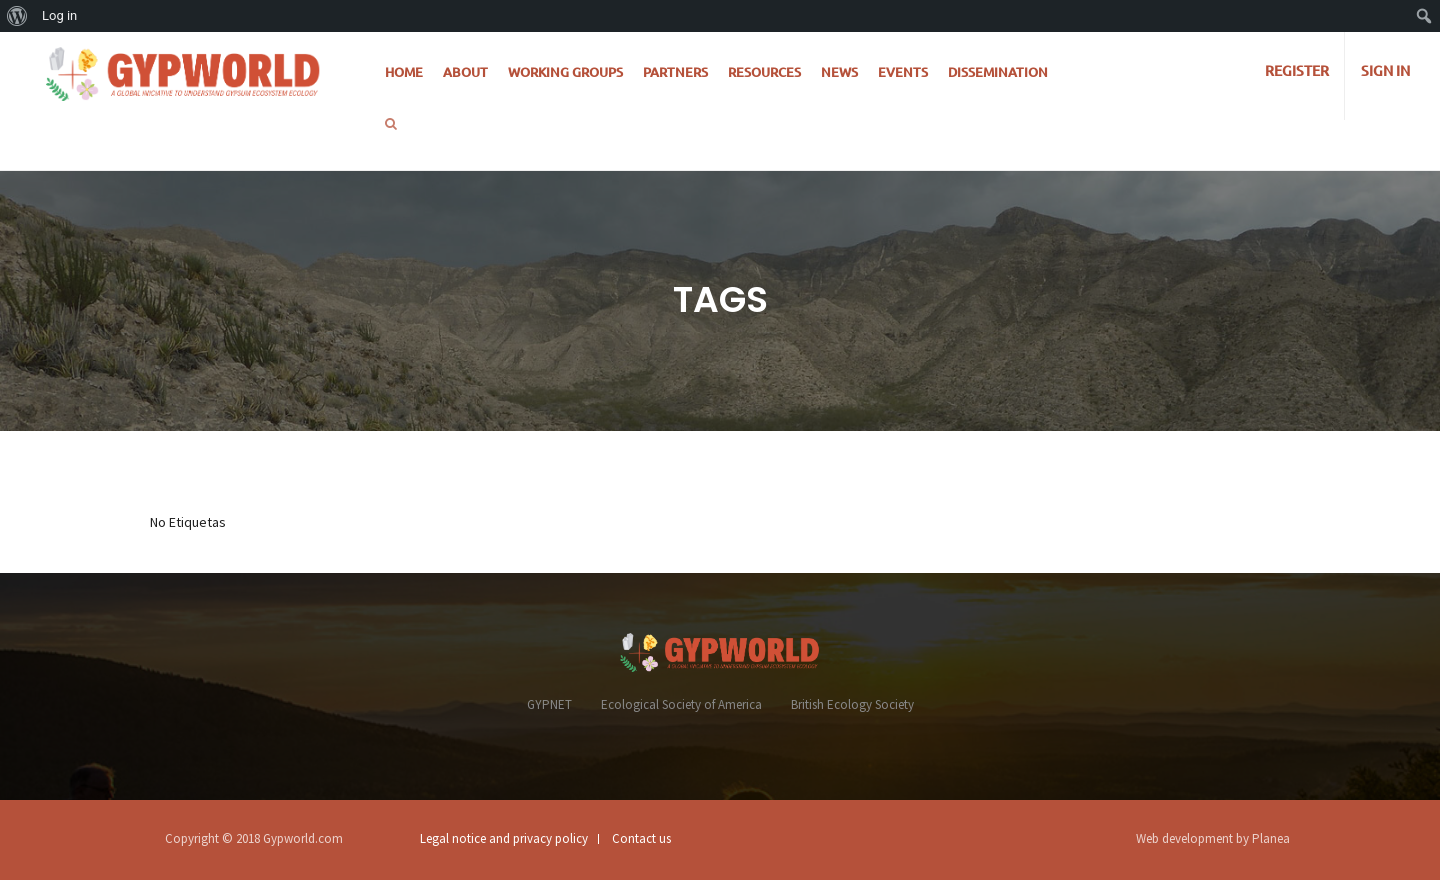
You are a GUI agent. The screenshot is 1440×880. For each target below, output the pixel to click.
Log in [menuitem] (59, 15)
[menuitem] (17, 16)
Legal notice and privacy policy (504, 838)
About (465, 72)
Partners (675, 72)
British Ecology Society (852, 704)
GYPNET (549, 704)
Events (903, 72)
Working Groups (565, 72)
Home (404, 72)
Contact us (641, 838)
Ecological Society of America (681, 704)
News (839, 72)
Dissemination (998, 72)
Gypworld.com (303, 838)
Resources (764, 72)
